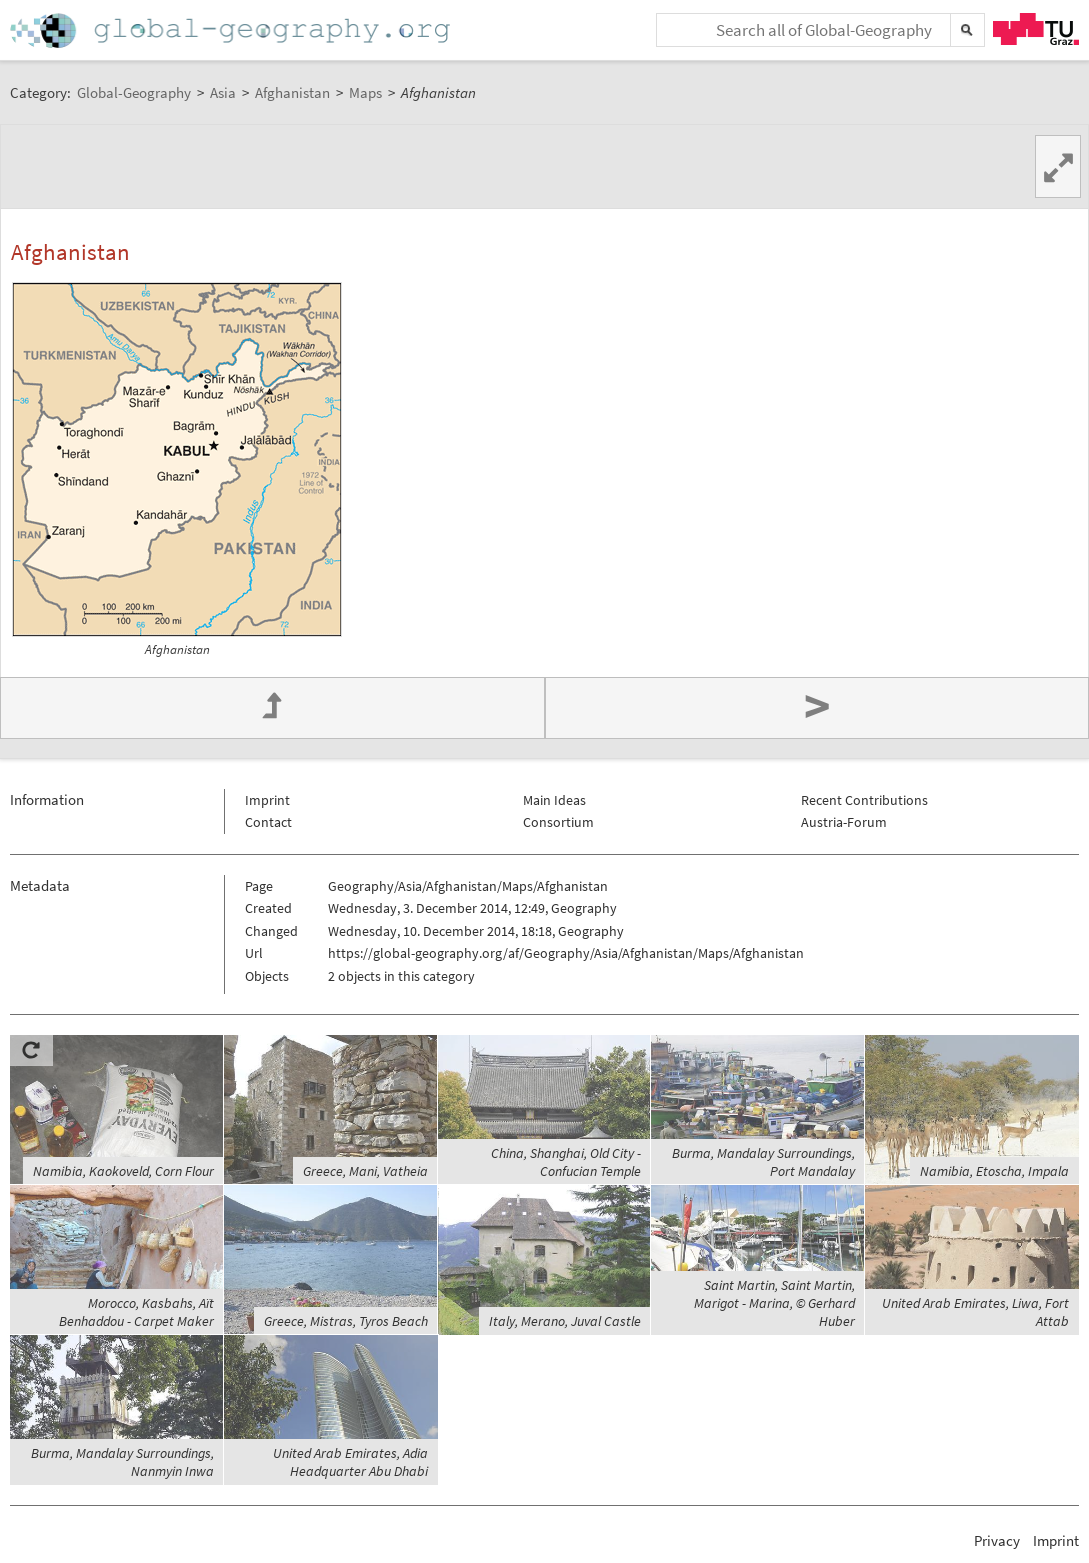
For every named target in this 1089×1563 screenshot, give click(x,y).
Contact (268, 822)
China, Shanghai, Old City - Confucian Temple (566, 1162)
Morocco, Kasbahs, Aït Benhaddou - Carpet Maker (136, 1312)
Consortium (558, 822)
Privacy (997, 1540)
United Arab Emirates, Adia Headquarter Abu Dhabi (350, 1462)
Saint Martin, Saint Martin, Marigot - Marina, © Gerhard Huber (774, 1303)
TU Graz (1036, 29)
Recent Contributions (864, 800)
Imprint (267, 800)
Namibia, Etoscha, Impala (994, 1171)
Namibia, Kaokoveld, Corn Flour (123, 1171)
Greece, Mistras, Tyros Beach (346, 1321)
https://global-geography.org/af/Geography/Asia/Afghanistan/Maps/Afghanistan (566, 953)
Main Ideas (554, 800)
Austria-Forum (844, 822)
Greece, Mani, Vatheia (365, 1171)
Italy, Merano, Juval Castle (565, 1321)
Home (232, 30)
